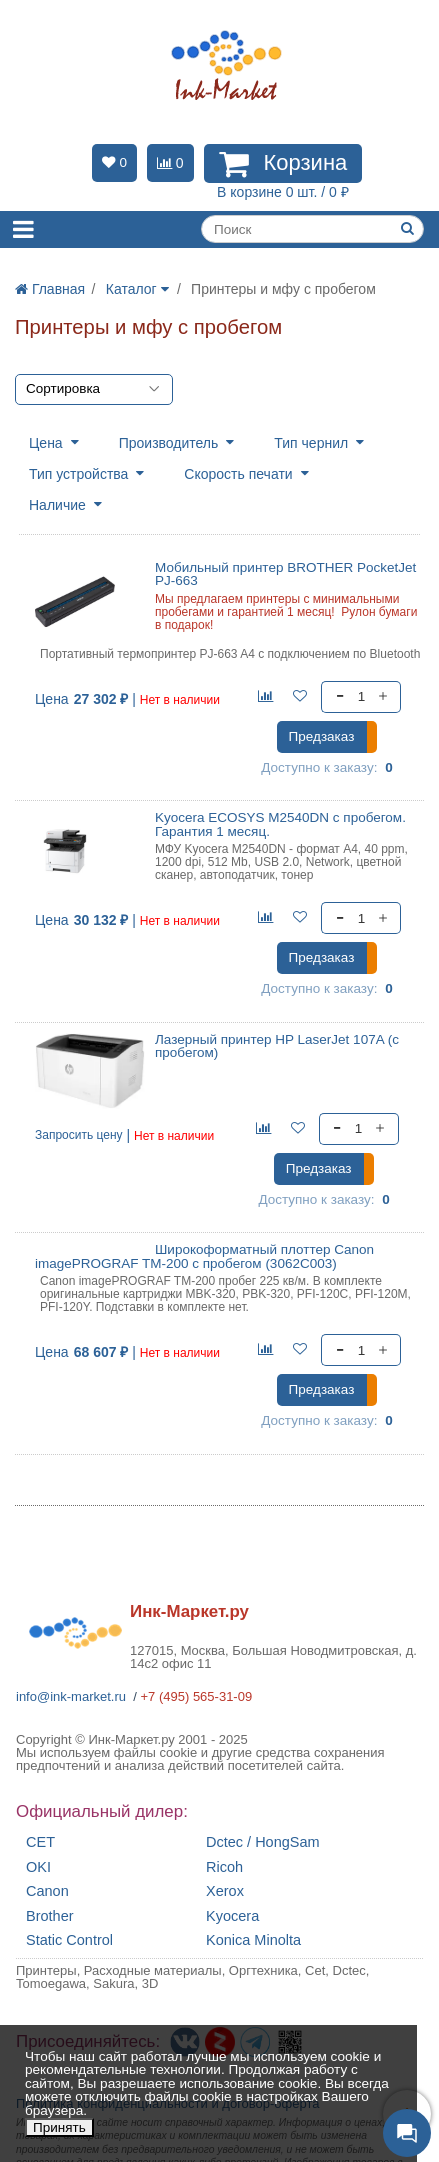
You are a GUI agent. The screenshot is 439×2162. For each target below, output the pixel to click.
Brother (50, 1916)
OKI (38, 1867)
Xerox (225, 1891)
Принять (59, 2127)
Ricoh (224, 1867)
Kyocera (232, 1916)
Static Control (69, 1940)
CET (40, 1842)
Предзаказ (322, 736)
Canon (47, 1891)
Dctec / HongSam (263, 1842)
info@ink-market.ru (71, 1696)
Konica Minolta (253, 1940)
